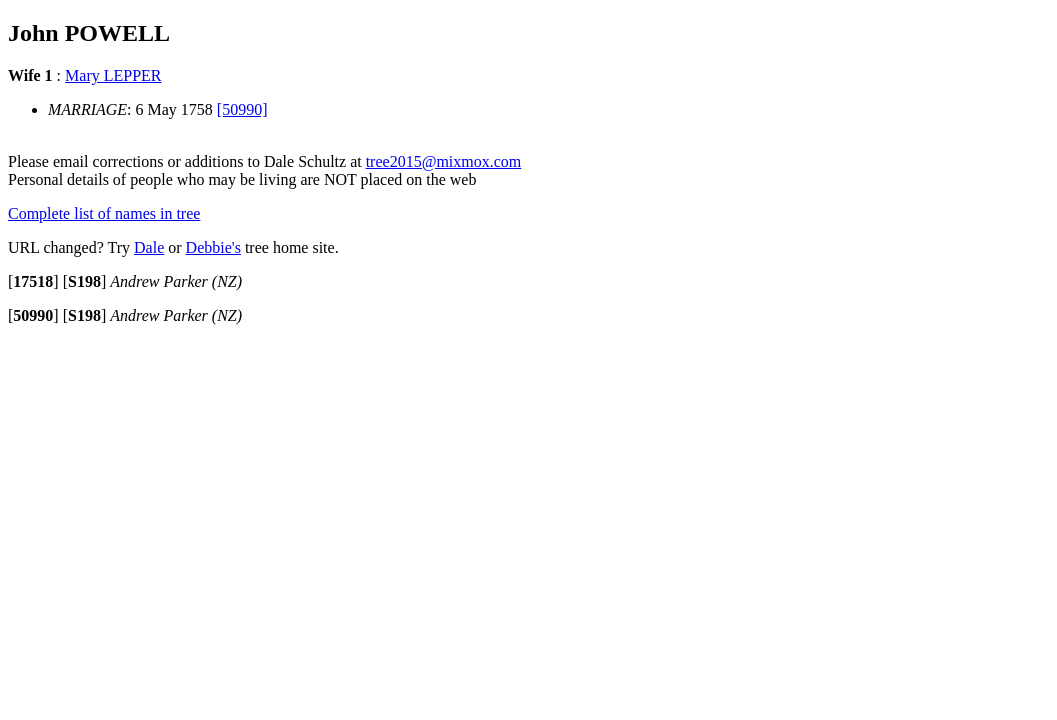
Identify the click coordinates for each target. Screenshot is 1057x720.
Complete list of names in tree (104, 213)
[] (33, 281)
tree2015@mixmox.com (444, 161)
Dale (149, 247)
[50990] (242, 109)
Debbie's (213, 247)
